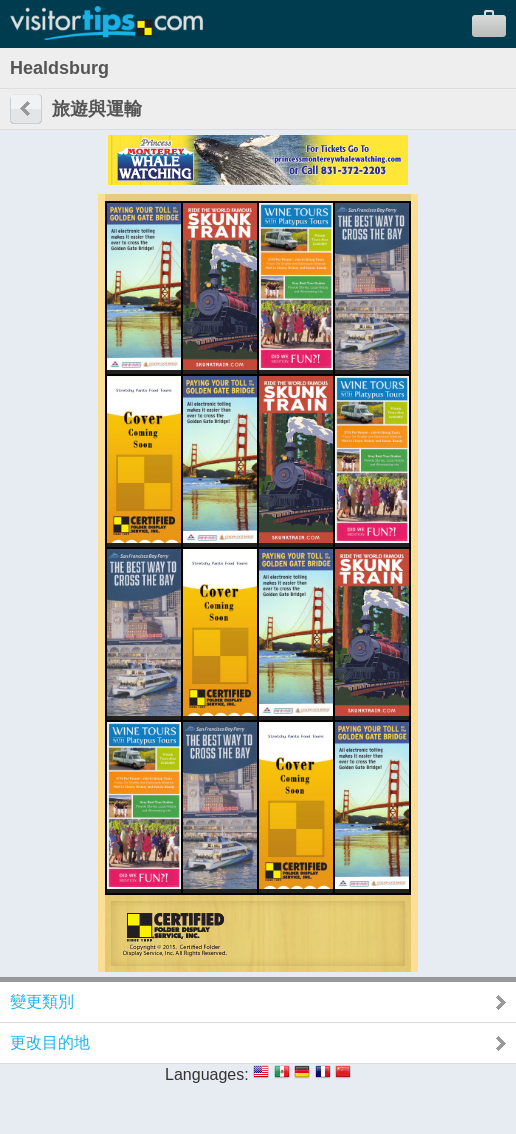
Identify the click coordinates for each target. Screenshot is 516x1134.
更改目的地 (50, 1042)
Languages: (207, 1074)
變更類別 (42, 1001)
